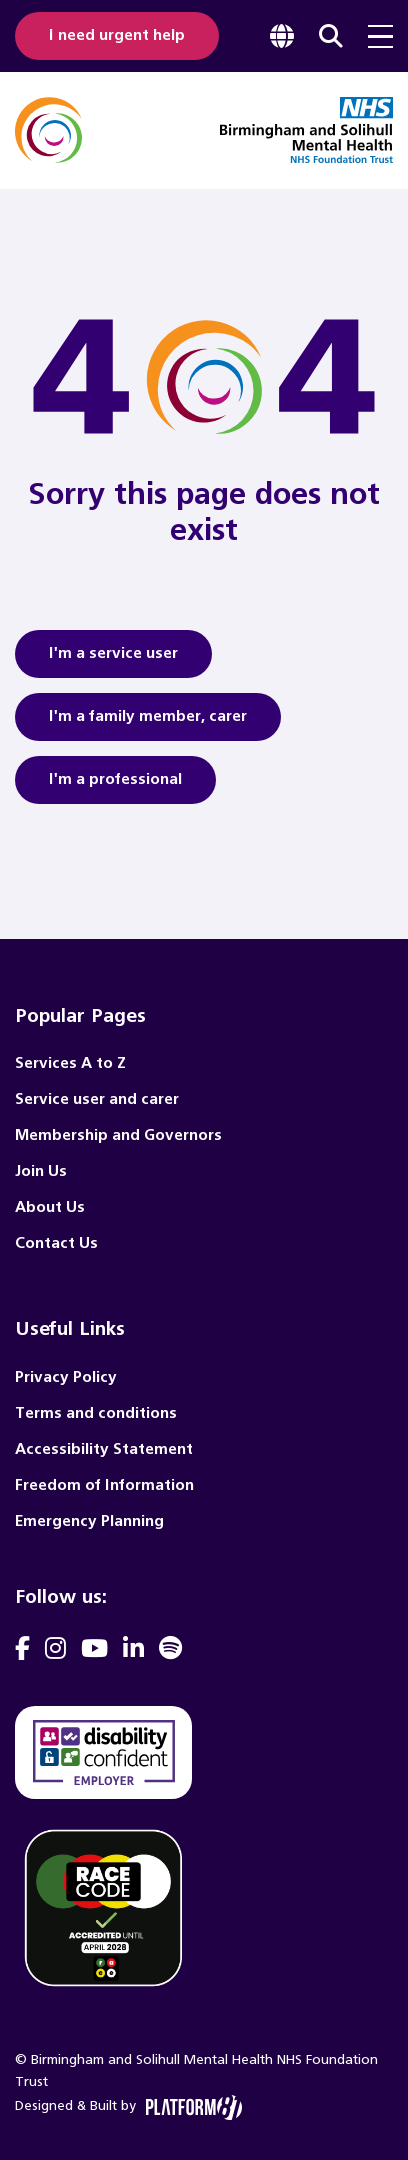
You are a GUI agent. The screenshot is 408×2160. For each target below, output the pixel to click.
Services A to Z (70, 1063)
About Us (50, 1207)
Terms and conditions (96, 1413)
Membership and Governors (118, 1135)
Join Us (41, 1171)
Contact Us (56, 1243)
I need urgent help (117, 35)
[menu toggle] (380, 36)
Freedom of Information (104, 1485)
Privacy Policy (66, 1377)
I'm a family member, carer (148, 723)
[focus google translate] (282, 36)
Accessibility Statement (104, 1449)
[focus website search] (331, 36)
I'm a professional (115, 786)
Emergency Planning (89, 1521)
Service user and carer (97, 1099)
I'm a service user (113, 660)
